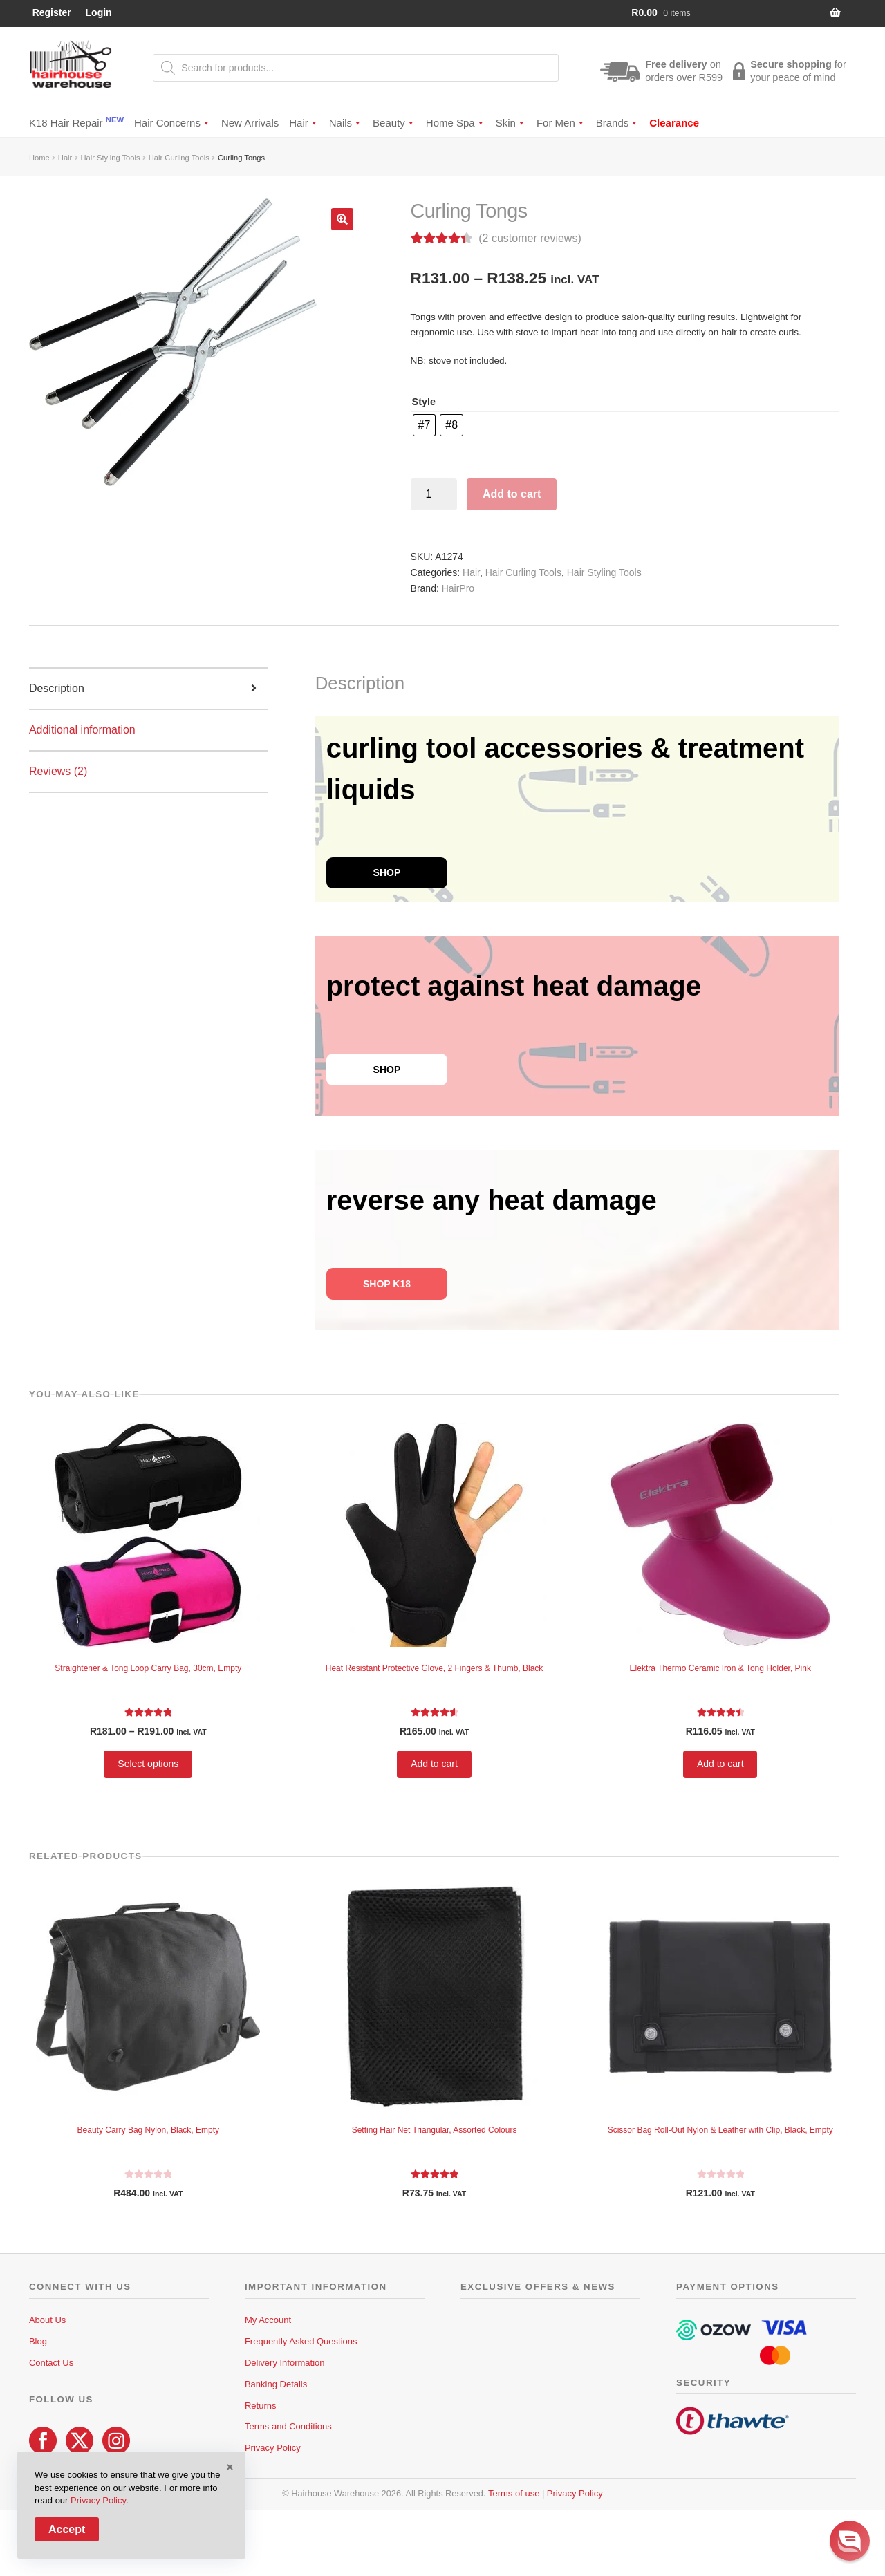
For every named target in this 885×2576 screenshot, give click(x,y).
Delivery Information (285, 2363)
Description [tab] (56, 688)
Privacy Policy (273, 2448)
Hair (304, 123)
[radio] (424, 425)
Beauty (394, 123)
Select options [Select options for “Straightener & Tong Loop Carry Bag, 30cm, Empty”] (148, 1763)
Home (39, 157)
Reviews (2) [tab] (58, 771)
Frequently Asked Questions (301, 2341)
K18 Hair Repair (76, 122)
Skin (511, 123)
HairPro (458, 588)
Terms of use (513, 2493)
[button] (342, 219)
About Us (47, 2320)
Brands (618, 123)
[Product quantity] (434, 494)
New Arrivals (250, 123)
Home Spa (455, 123)
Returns (261, 2405)
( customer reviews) (529, 238)
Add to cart (512, 494)
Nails (345, 123)
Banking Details (276, 2384)
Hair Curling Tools (179, 157)
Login (99, 12)
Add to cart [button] (434, 1763)
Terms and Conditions (288, 2426)
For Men (561, 123)
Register (51, 12)
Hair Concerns (172, 123)
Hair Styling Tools (110, 157)
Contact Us (51, 2363)
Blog (38, 2341)
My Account (268, 2320)
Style (424, 401)
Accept (66, 2529)
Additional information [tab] (82, 730)
